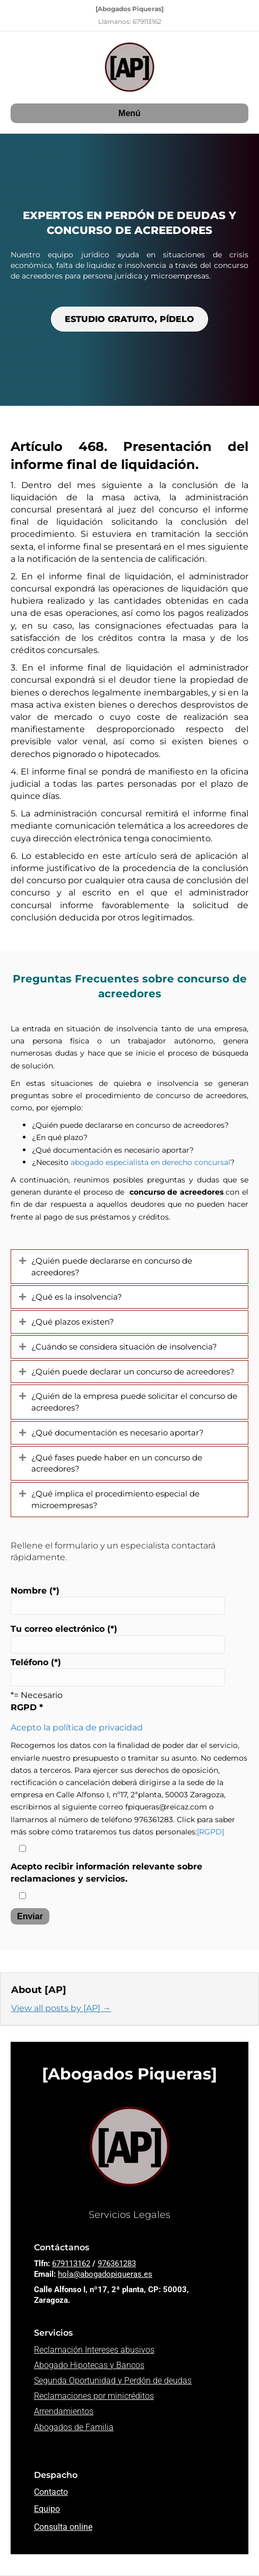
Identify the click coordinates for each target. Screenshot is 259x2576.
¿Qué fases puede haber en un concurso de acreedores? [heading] (116, 1463)
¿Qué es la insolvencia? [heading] (76, 1297)
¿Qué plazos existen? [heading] (72, 1322)
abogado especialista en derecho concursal (150, 1162)
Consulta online (63, 2527)
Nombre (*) (118, 1600)
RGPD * (27, 1707)
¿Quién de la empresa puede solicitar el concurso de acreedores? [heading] (134, 1402)
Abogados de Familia (74, 2427)
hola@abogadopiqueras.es (105, 2274)
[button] (22, 1261)
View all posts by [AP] (61, 2008)
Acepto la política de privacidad (77, 1727)
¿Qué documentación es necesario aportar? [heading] (117, 1433)
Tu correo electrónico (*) (118, 1638)
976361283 (117, 2263)
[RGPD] (210, 1831)
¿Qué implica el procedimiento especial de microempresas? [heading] (115, 1499)
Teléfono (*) (118, 1671)
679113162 (71, 2263)
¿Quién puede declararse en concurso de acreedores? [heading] (111, 1266)
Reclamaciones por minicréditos (94, 2396)
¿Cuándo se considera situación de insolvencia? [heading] (124, 1347)
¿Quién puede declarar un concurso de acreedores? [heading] (133, 1372)
